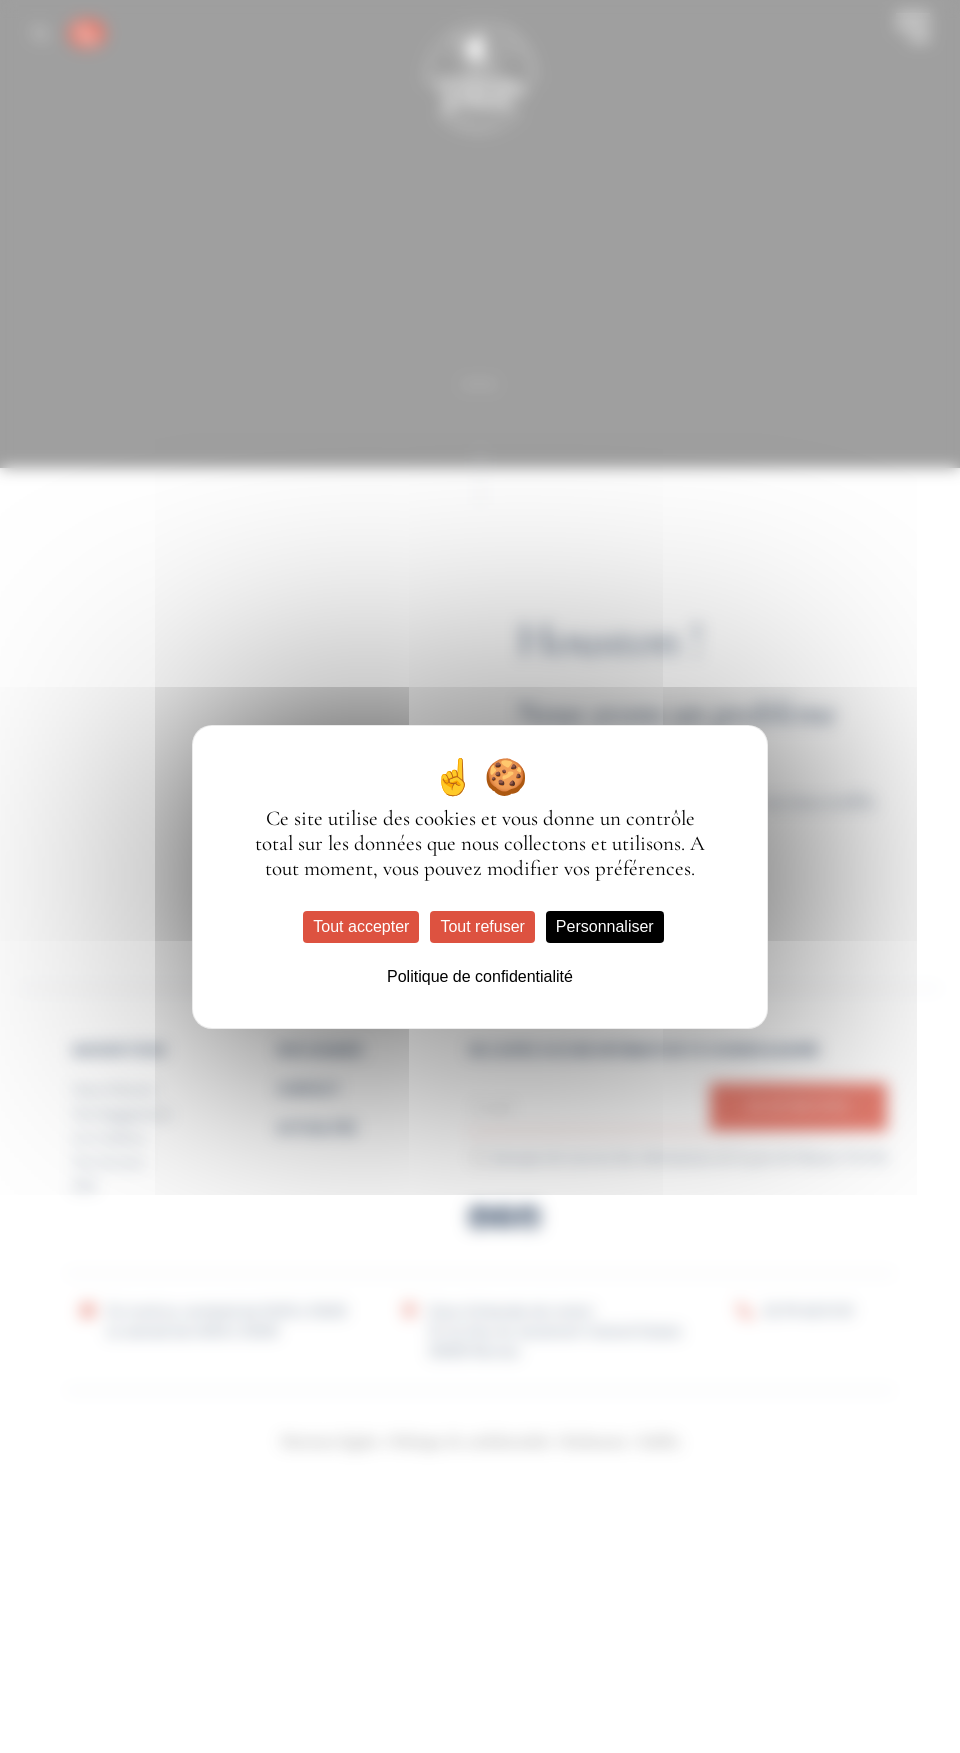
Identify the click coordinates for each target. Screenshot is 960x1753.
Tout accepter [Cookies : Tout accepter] (361, 926)
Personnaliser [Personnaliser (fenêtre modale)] (605, 926)
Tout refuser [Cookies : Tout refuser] (482, 926)
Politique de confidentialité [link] (480, 976)
